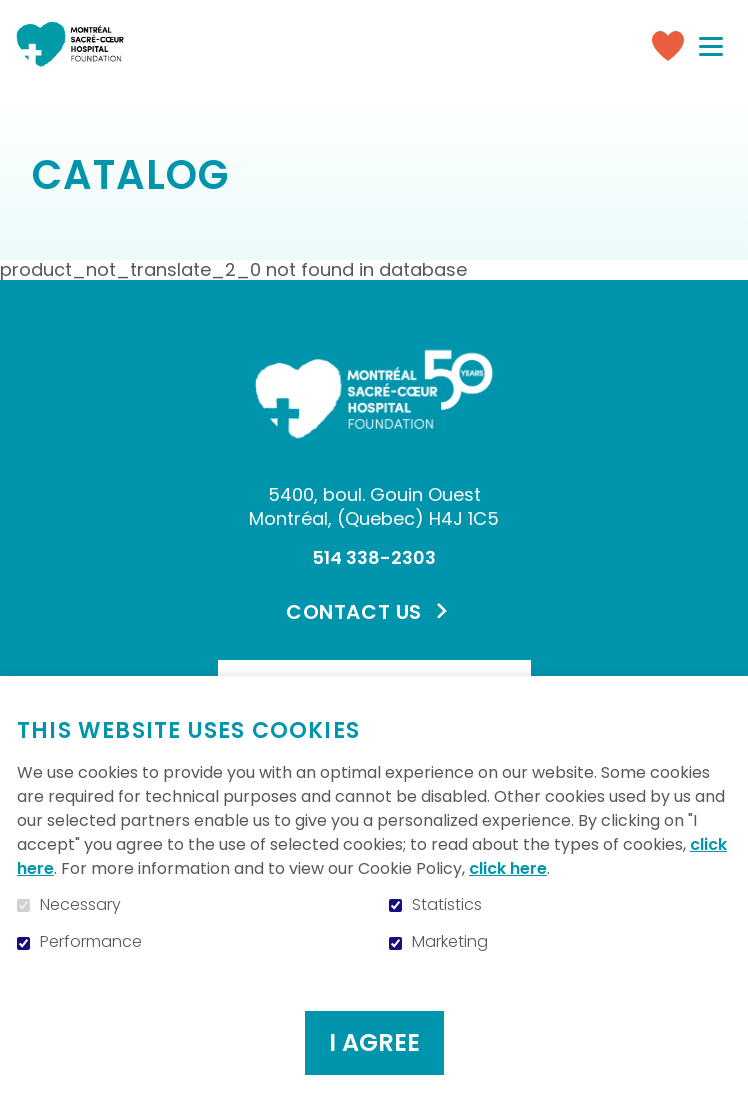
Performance (91, 942)
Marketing (450, 942)
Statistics (447, 905)
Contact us (354, 612)
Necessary (80, 905)
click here (508, 868)
